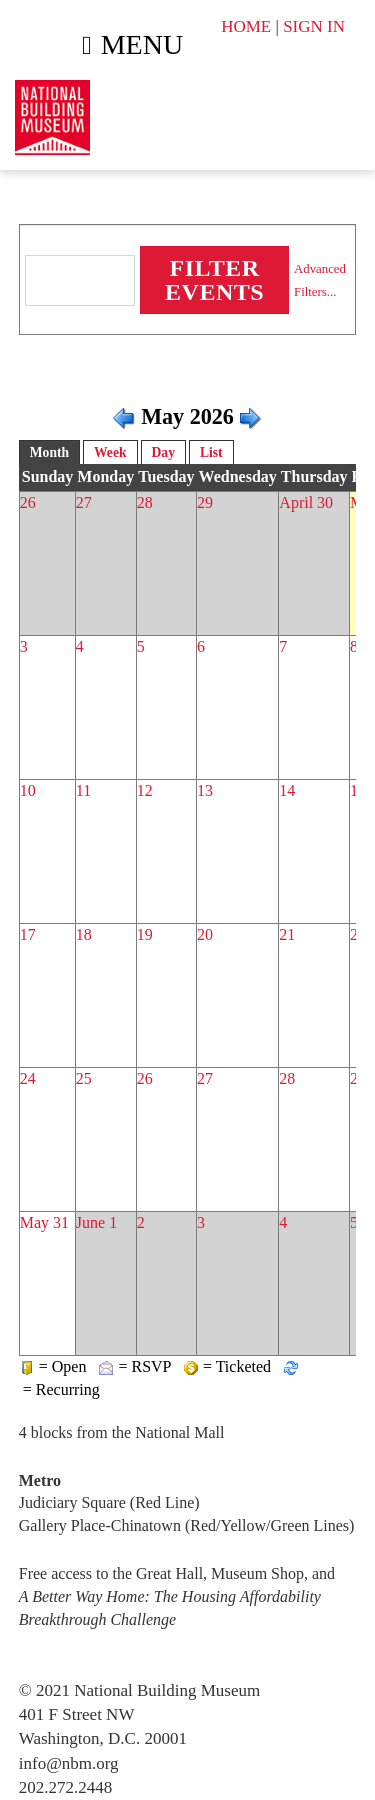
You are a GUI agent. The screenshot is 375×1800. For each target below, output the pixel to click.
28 (145, 502)
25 (84, 1078)
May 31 (44, 1222)
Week (110, 452)
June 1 (96, 1222)
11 (83, 790)
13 (205, 790)
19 (145, 934)
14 (287, 790)
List (211, 452)
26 (28, 502)
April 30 (306, 502)
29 (205, 502)
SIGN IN (314, 26)
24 (28, 1078)
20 (205, 934)
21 (287, 934)
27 (84, 502)
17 (28, 934)
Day (163, 452)
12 (145, 790)
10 (28, 790)
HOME (246, 26)
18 (84, 934)
